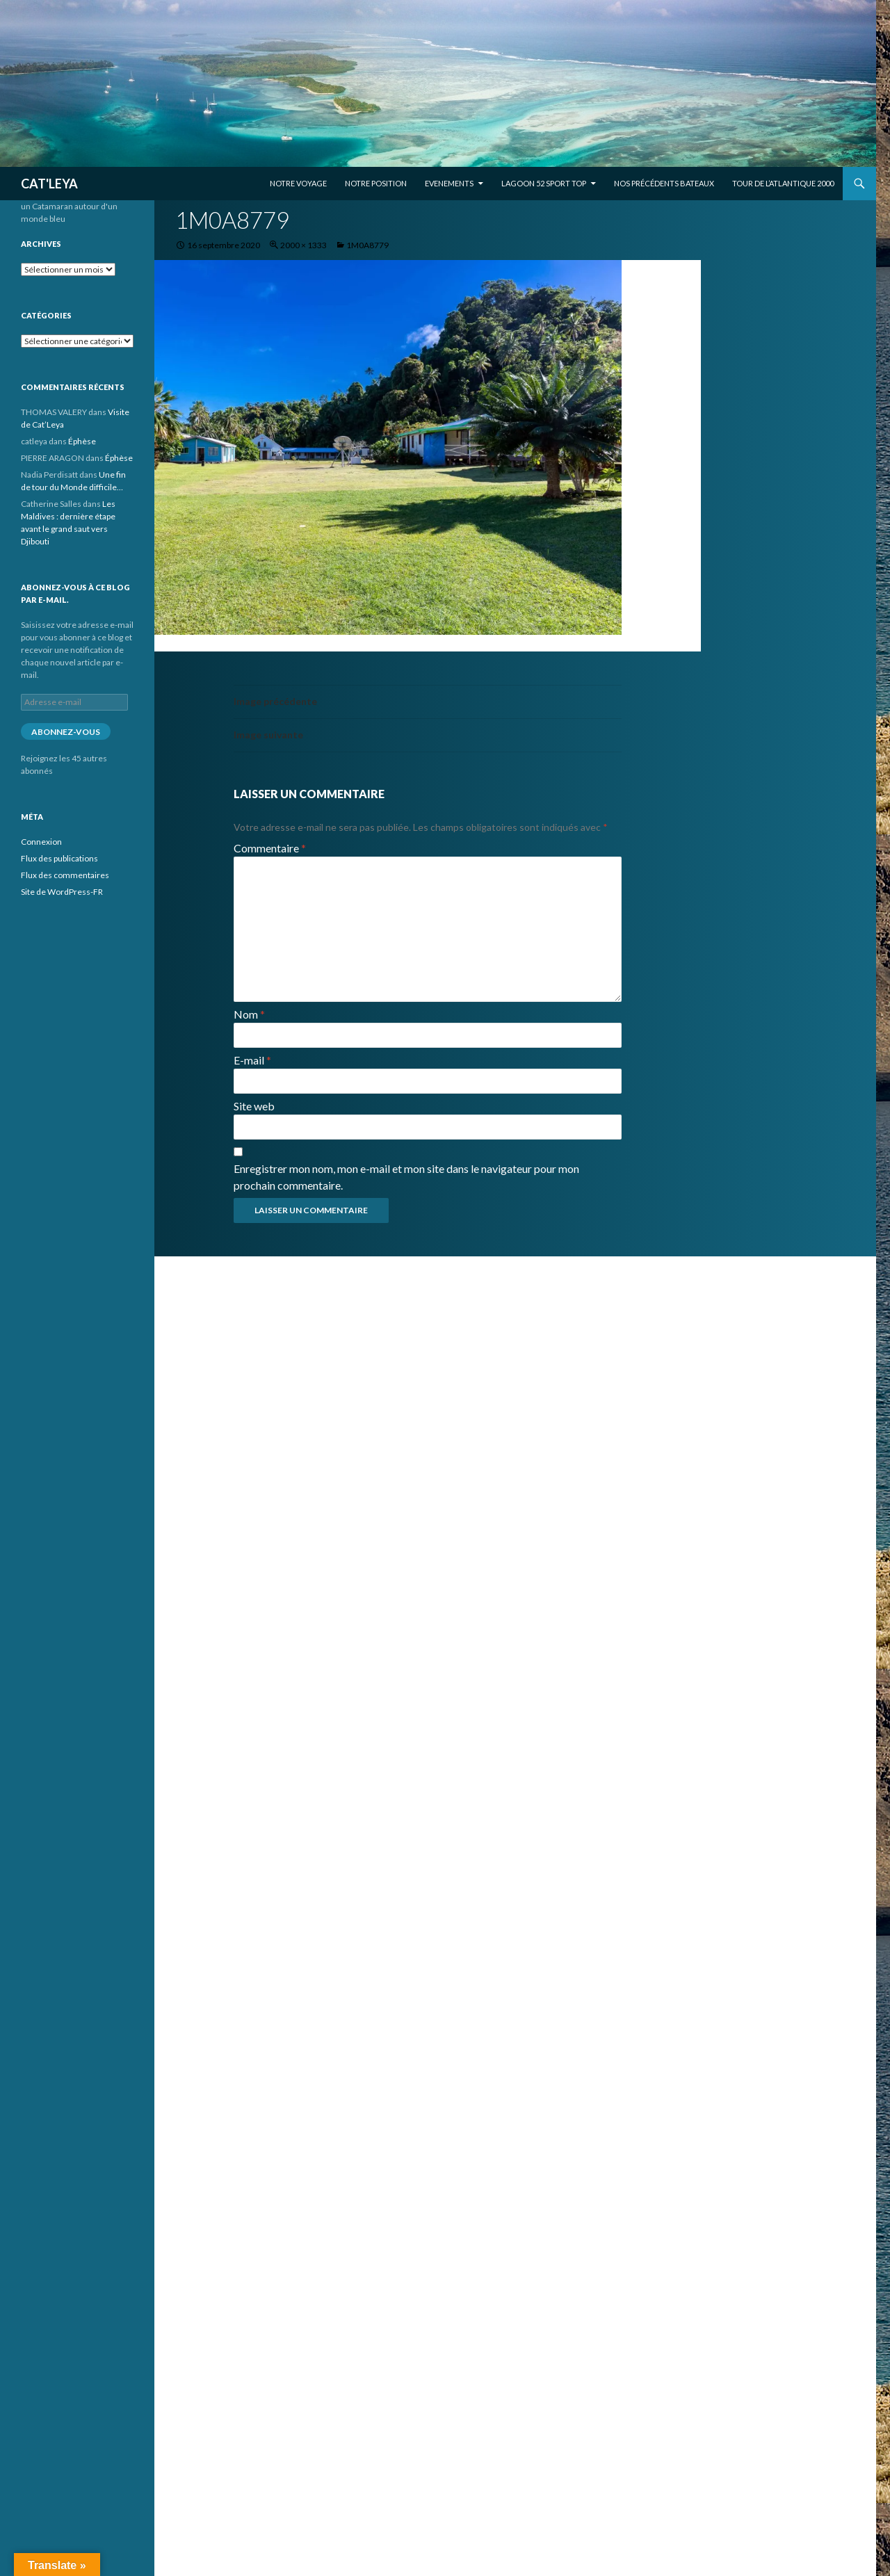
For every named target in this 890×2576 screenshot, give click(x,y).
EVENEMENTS (449, 183)
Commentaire (270, 847)
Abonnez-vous (65, 732)
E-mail (252, 1060)
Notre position (376, 183)
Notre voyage (298, 183)
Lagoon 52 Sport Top (543, 183)
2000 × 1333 (303, 245)
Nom (249, 1014)
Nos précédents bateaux (664, 183)
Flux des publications (59, 858)
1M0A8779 (367, 245)
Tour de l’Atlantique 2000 (783, 183)
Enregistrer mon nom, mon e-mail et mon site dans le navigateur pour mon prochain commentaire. (406, 1177)
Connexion (41, 841)
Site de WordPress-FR (62, 891)
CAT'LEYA (49, 183)
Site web (254, 1105)
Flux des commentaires (65, 875)
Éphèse (82, 441)
